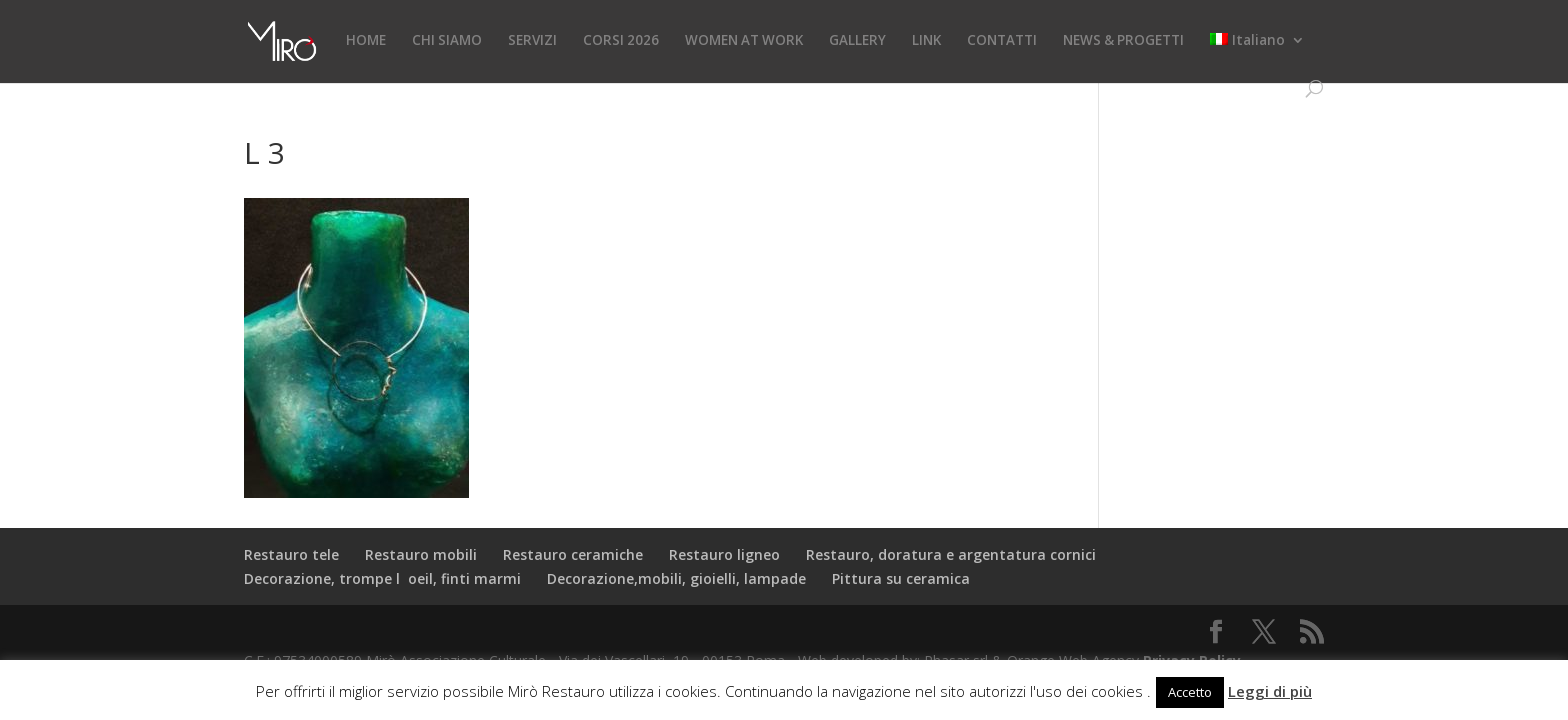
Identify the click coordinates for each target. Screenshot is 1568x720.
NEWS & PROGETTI (1123, 41)
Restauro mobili (421, 554)
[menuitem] (1257, 56)
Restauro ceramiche (573, 554)
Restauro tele (291, 554)
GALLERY (857, 41)
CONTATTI (1002, 41)
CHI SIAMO (447, 41)
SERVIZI (532, 41)
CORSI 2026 (621, 41)
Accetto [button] (1190, 692)
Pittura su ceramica (901, 578)
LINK (926, 41)
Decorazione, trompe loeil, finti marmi (382, 578)
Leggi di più (1270, 691)
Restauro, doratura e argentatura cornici (951, 554)
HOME (366, 41)
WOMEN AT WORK (744, 41)
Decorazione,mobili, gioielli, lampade (676, 578)
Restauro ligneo (724, 554)
